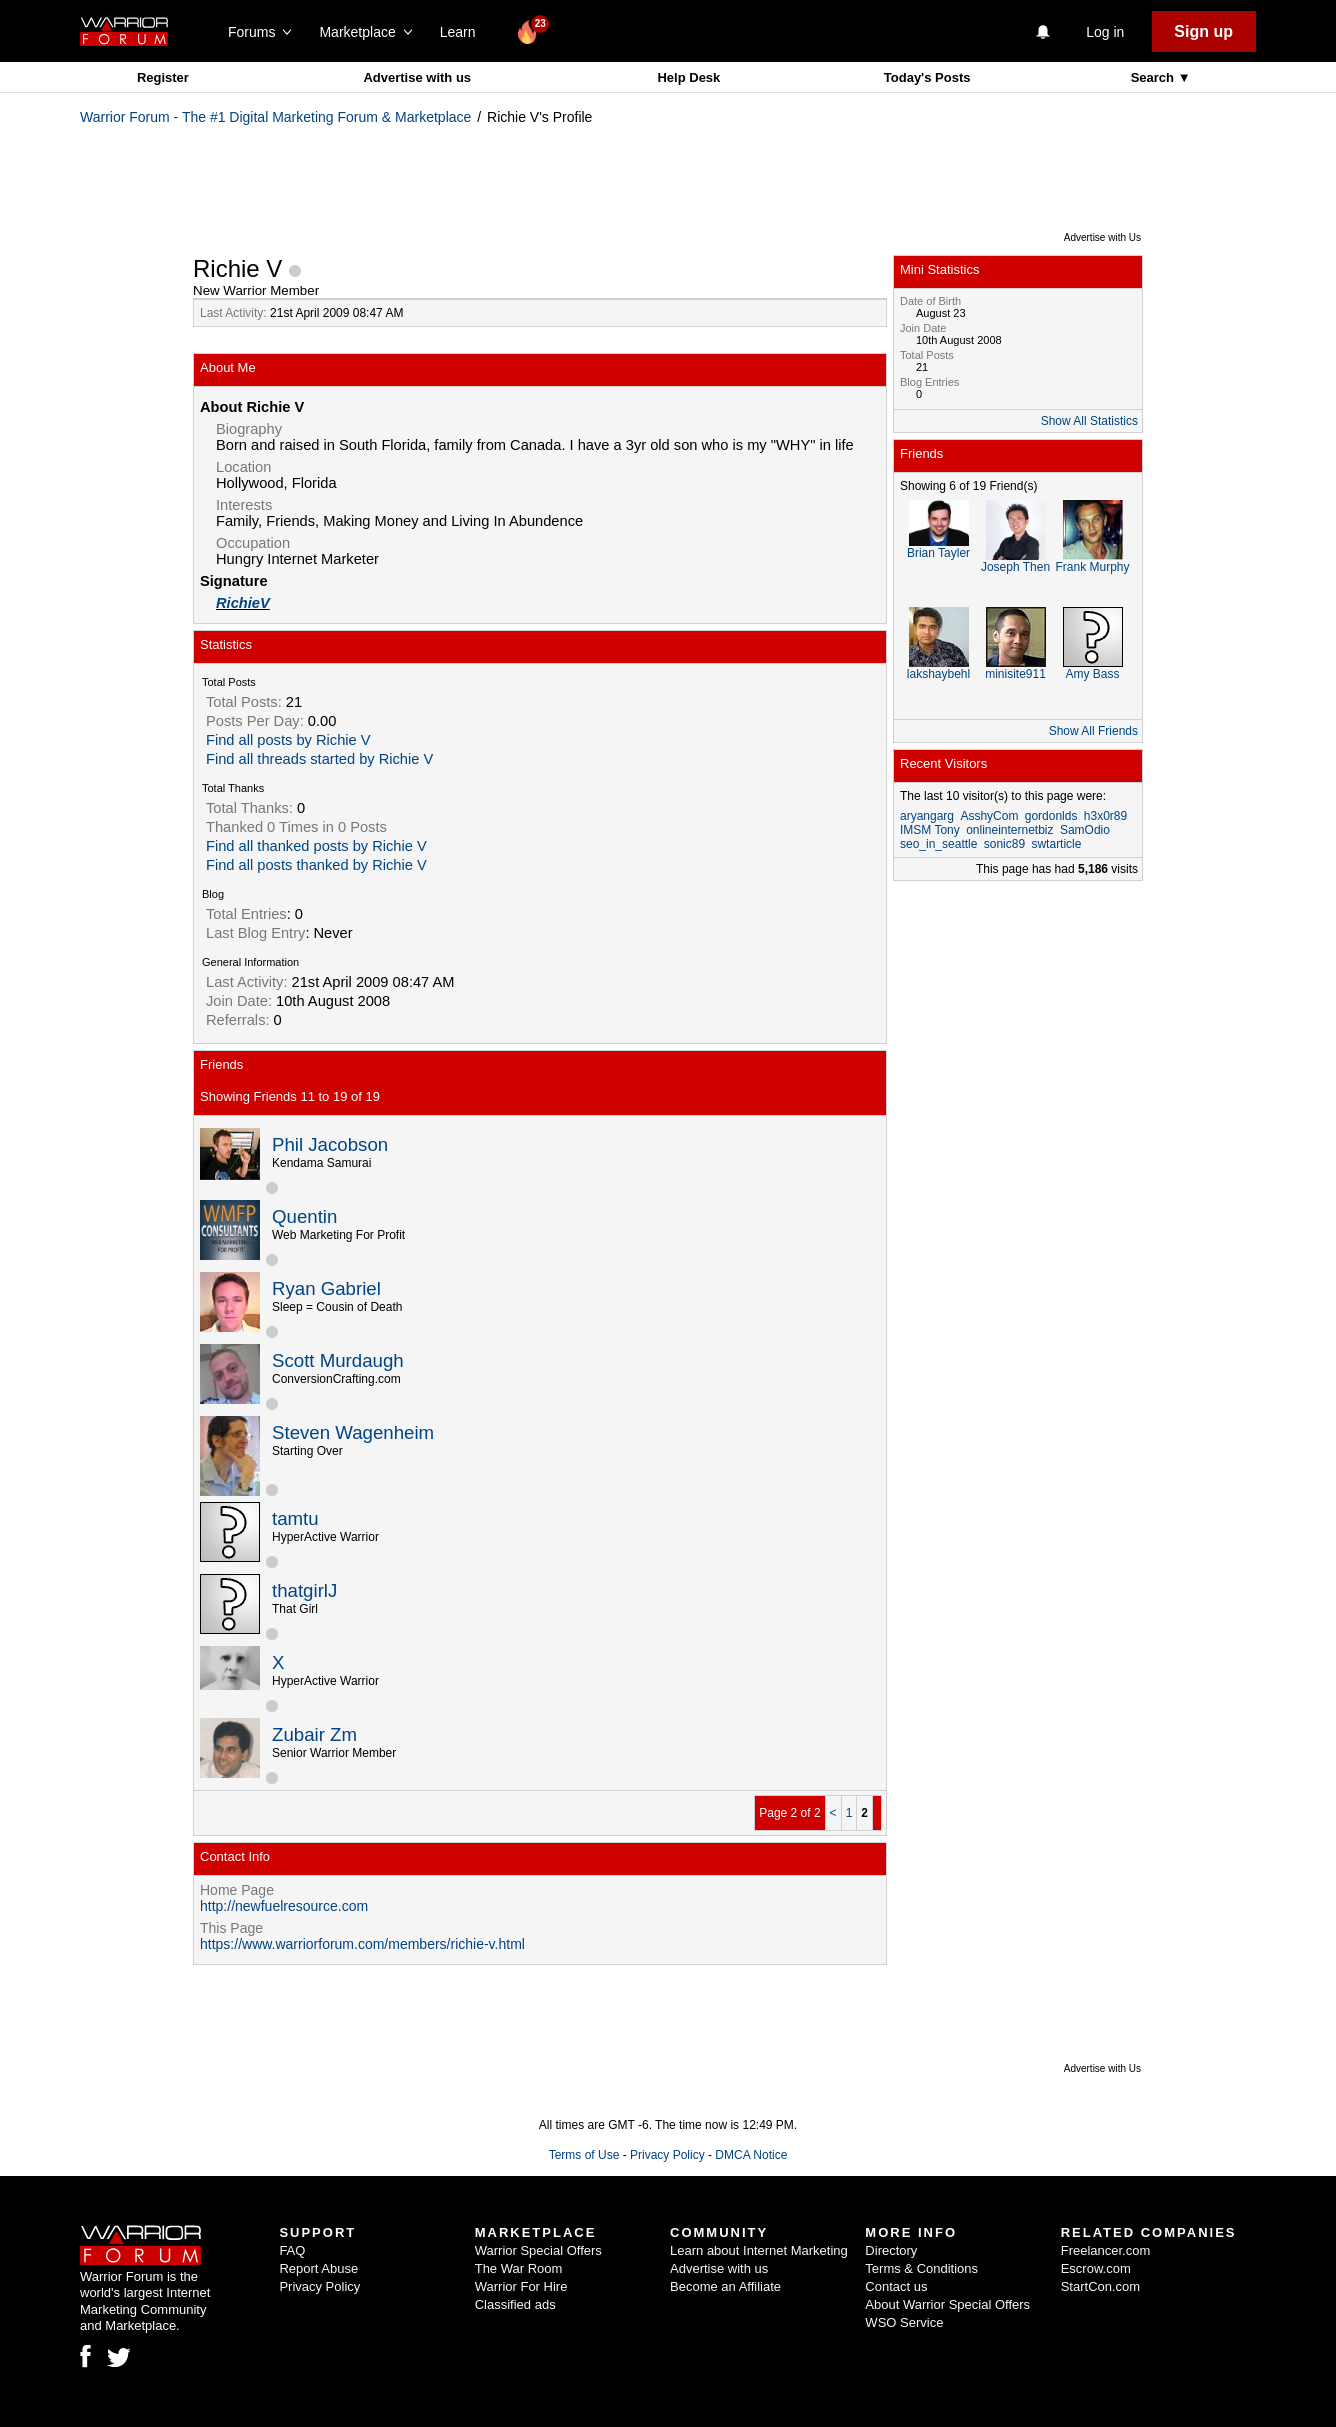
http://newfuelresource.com (284, 1906)
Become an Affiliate (725, 2286)
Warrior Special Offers (538, 2250)
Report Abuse (318, 2268)
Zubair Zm (314, 1734)
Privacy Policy (667, 2155)
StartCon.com (1100, 2286)
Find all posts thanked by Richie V (316, 865)
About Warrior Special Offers (947, 2304)
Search (1154, 77)
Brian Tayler (938, 553)
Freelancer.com (1106, 2250)
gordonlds (1051, 816)
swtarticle (1056, 844)
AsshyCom (989, 816)
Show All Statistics (1089, 421)
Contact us (896, 2286)
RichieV (243, 603)
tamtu (295, 1518)
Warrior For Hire (521, 2286)
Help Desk (688, 77)
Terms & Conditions (921, 2268)
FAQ (292, 2250)
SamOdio (1085, 830)
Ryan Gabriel (326, 1288)
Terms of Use (584, 2155)
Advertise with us (417, 77)
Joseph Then (1015, 567)
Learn (463, 32)
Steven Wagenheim (353, 1432)
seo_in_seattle (938, 844)
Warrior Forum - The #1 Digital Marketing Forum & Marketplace (275, 117)
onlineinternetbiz (1009, 830)
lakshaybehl (938, 674)
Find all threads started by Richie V (319, 759)
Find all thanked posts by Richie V (316, 846)
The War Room (519, 2268)
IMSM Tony (930, 830)
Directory (891, 2250)
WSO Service (904, 2322)
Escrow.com (1096, 2268)
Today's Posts (927, 77)
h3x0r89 (1105, 816)
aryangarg (927, 816)
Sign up (1203, 31)
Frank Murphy (1092, 567)
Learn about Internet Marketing (759, 2250)
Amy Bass (1092, 674)
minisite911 (1015, 674)
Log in (1105, 32)
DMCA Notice (751, 2155)
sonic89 (1004, 844)
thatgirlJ (304, 1590)
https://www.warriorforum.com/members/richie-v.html (362, 1944)
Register (163, 77)
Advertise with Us (1102, 237)
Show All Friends (1093, 731)
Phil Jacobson (330, 1144)
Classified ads (515, 2304)
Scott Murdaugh (338, 1360)
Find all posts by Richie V (288, 740)
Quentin (304, 1216)
